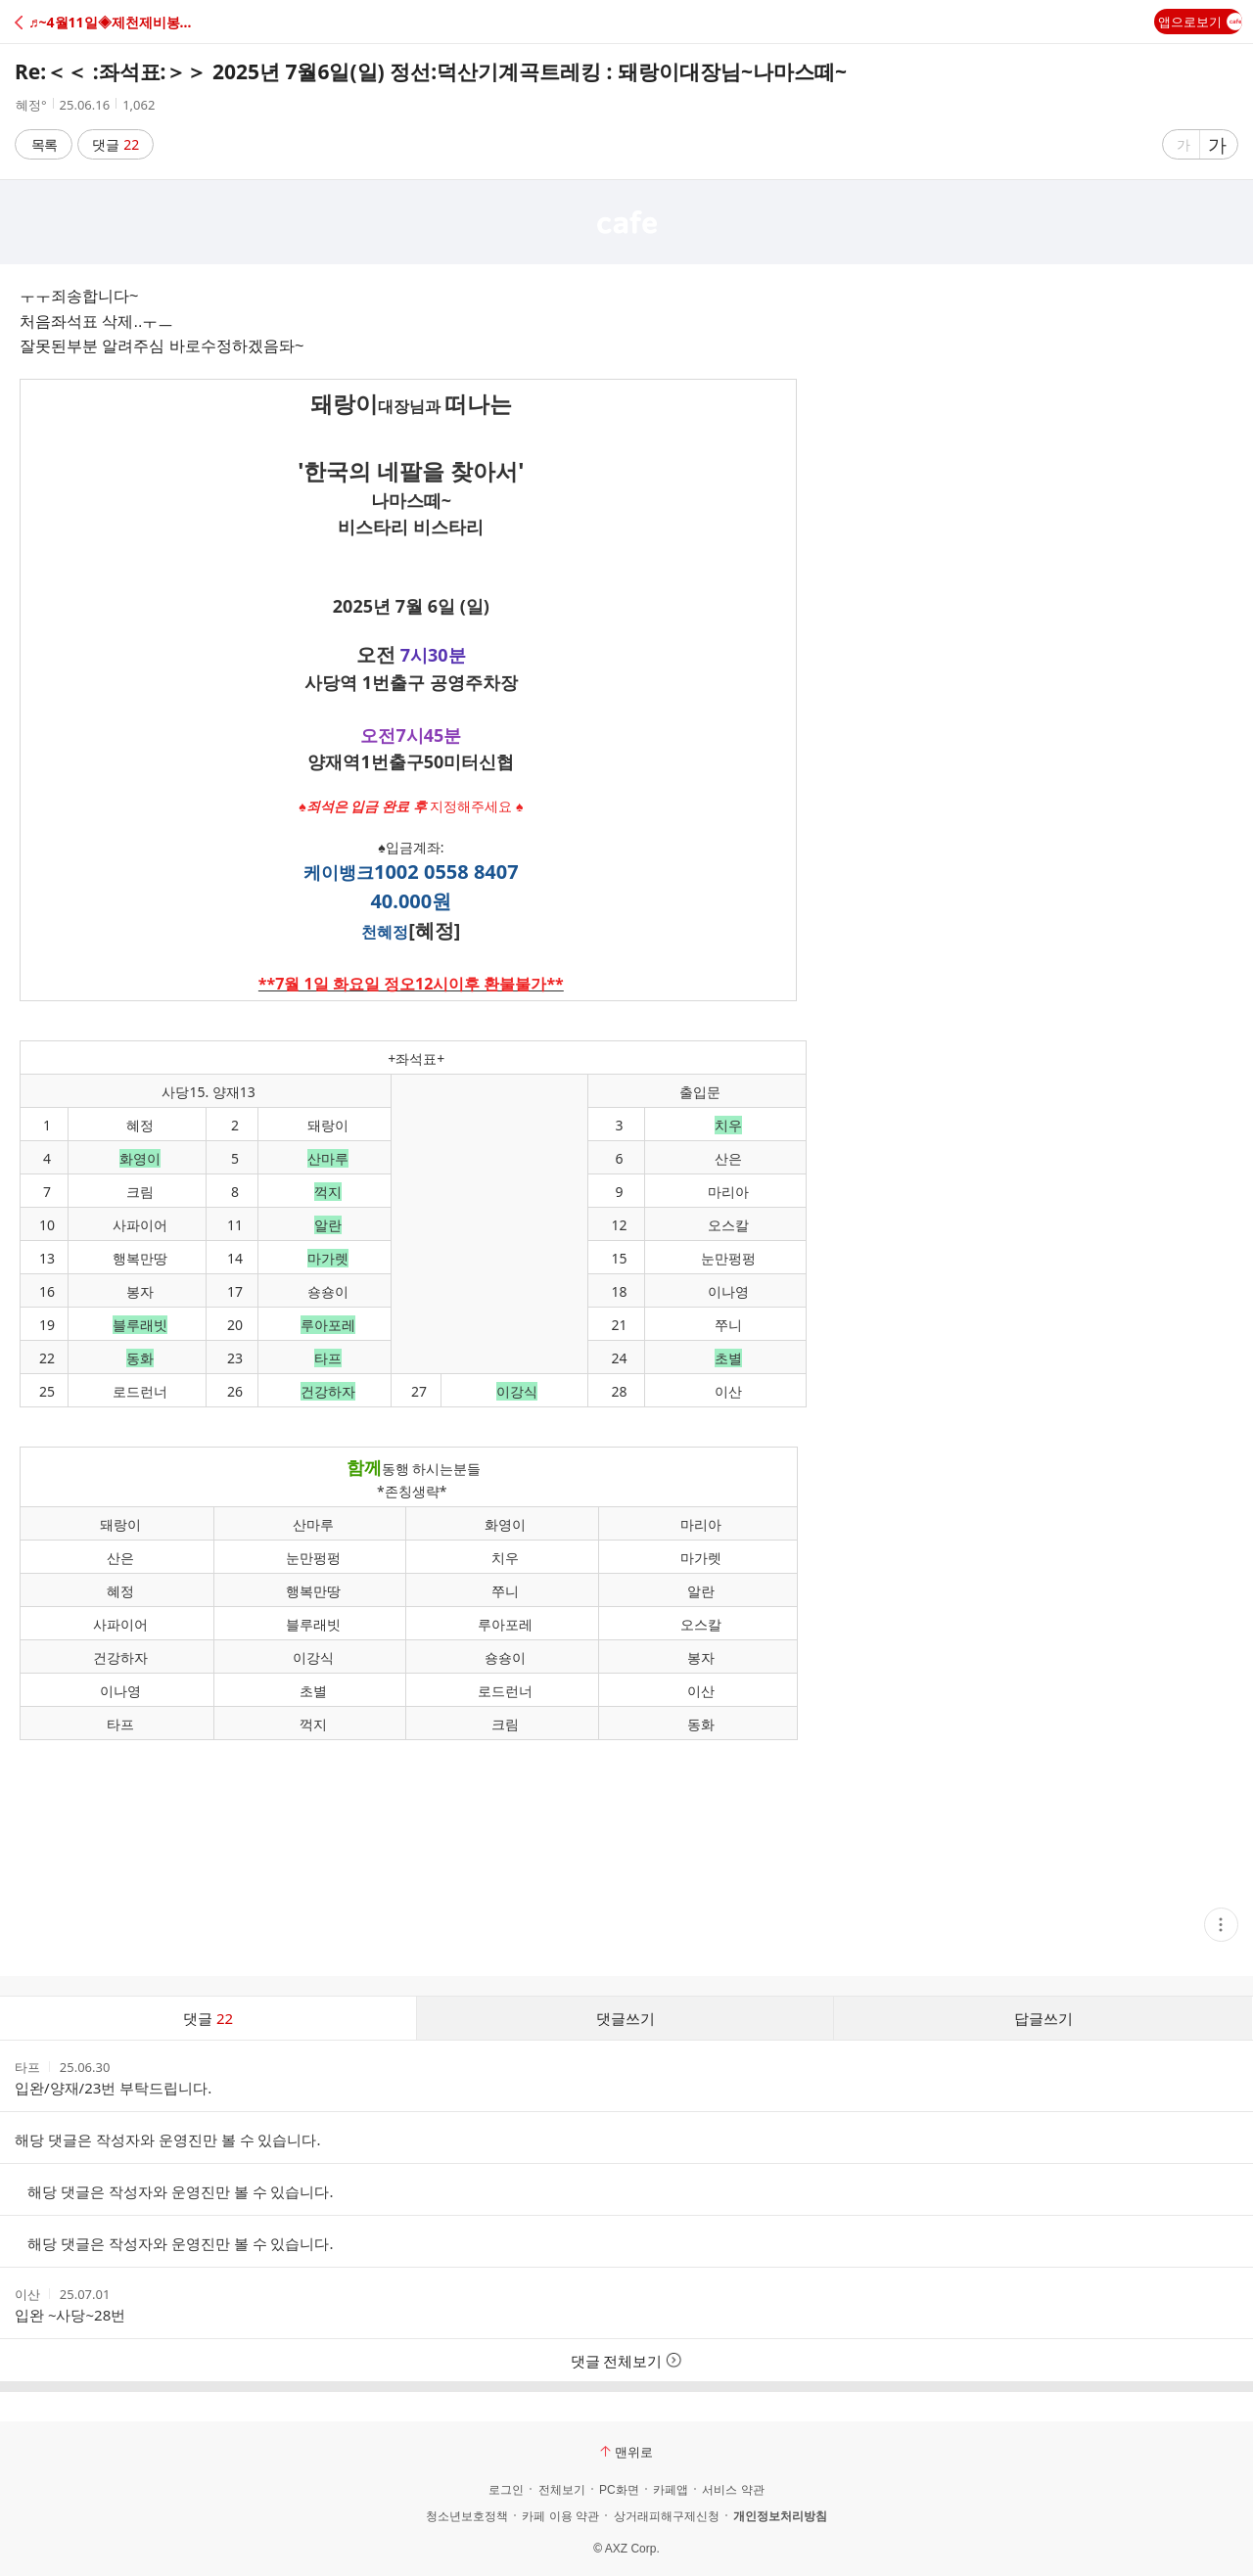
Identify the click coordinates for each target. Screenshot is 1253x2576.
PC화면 (619, 2490)
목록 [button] (44, 144)
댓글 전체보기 (627, 2360)
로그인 (506, 2490)
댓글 (116, 144)
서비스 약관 (733, 2490)
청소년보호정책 (467, 2516)
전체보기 (561, 2490)
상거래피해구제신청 (666, 2516)
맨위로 (626, 2452)
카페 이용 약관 (560, 2516)
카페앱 (670, 2490)
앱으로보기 (1200, 21)
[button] (100, 22)
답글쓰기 (1043, 2018)
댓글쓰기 (625, 2018)
